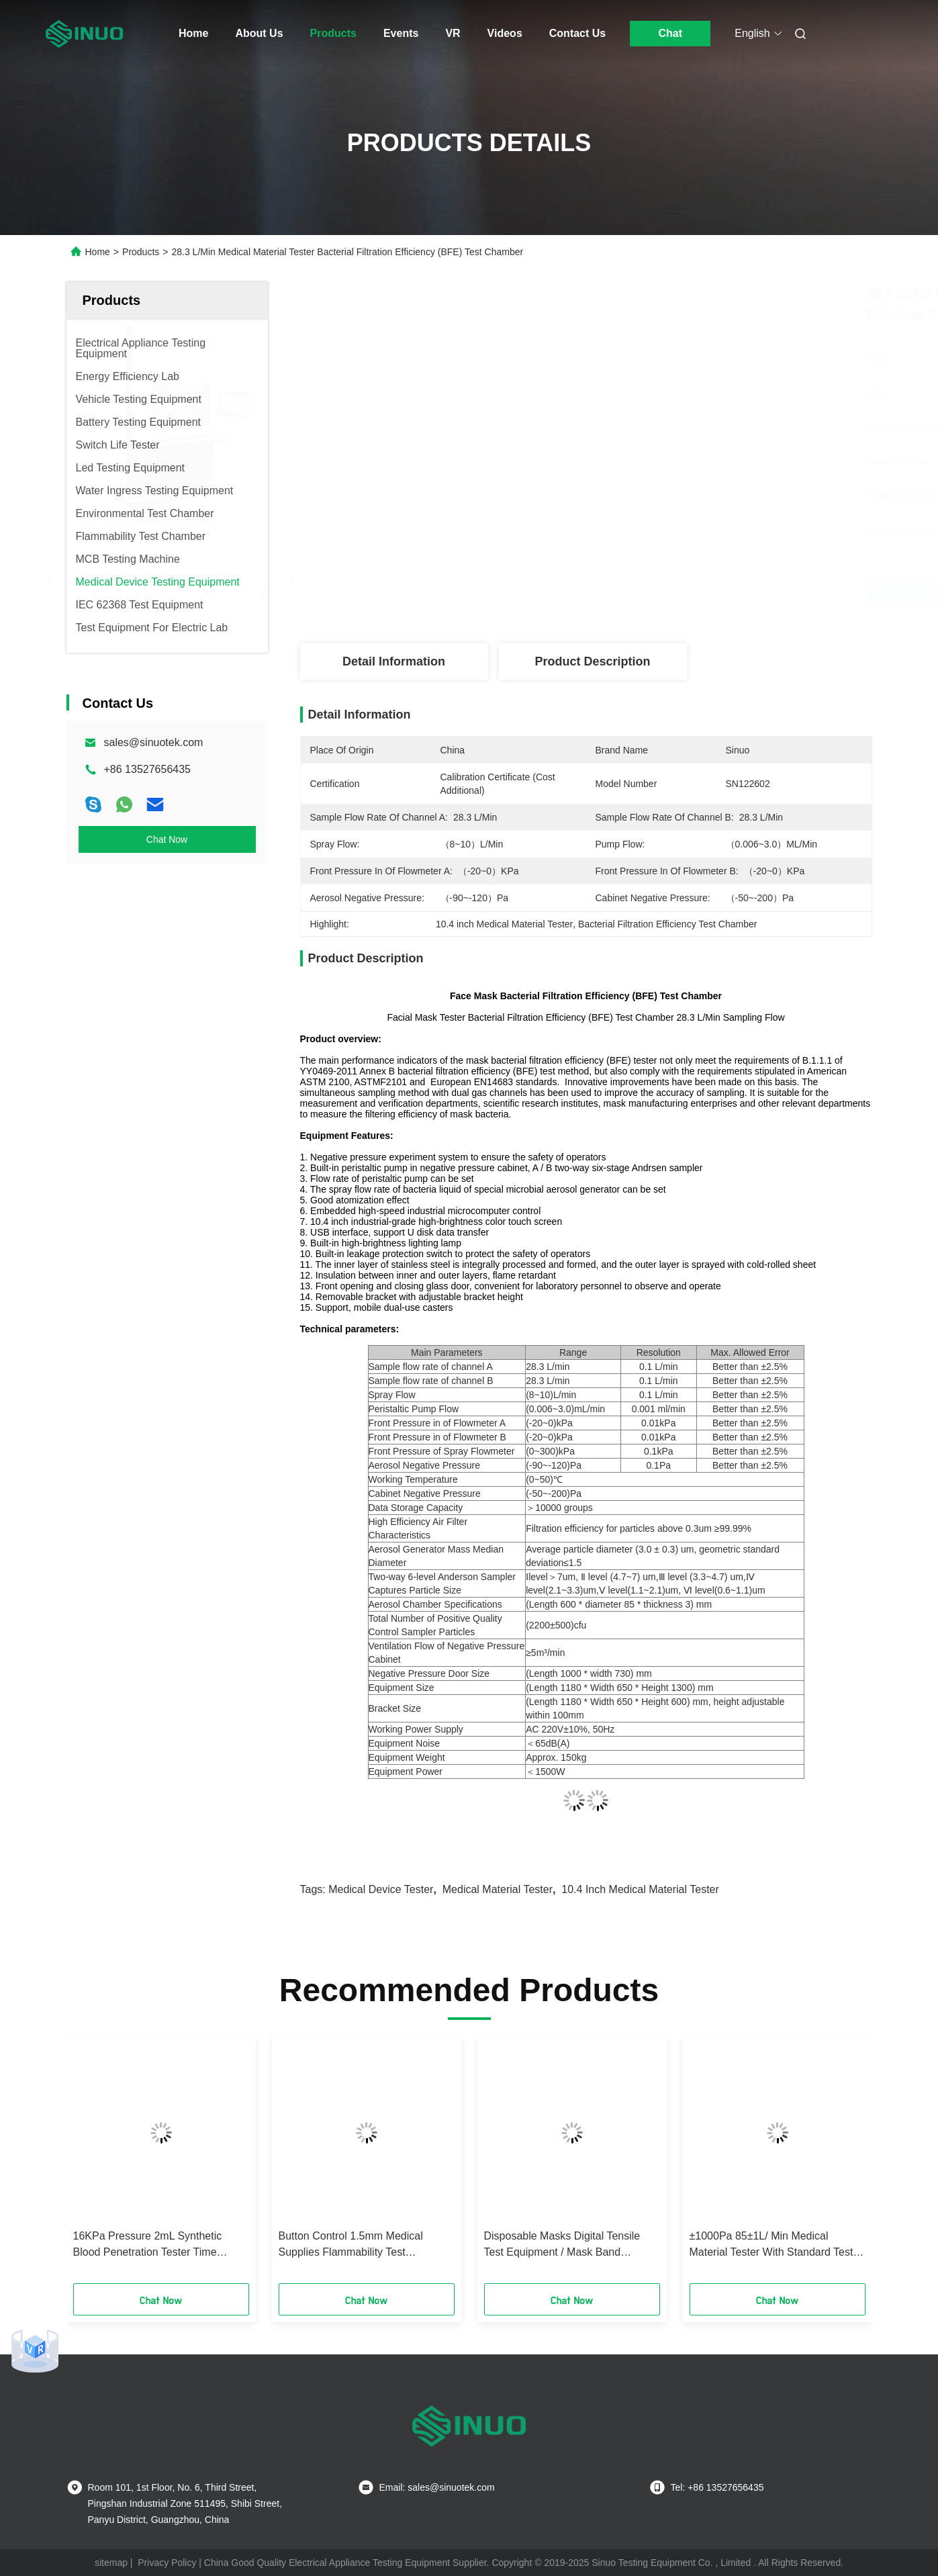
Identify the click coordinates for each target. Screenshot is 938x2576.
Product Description (592, 661)
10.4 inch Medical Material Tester (639, 1889)
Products (333, 33)
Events (400, 33)
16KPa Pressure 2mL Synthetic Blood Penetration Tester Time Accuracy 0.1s (147, 2245)
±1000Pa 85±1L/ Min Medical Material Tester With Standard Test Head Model (771, 2245)
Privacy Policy (167, 2562)
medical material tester (497, 1889)
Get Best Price (657, 593)
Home (193, 33)
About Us (259, 33)
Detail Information (393, 661)
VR (452, 33)
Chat (670, 33)
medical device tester (380, 1889)
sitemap (111, 2562)
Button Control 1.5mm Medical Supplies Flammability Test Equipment (351, 2245)
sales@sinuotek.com (153, 742)
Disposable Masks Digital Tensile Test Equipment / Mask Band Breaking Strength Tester (562, 2245)
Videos (504, 33)
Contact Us (577, 33)
